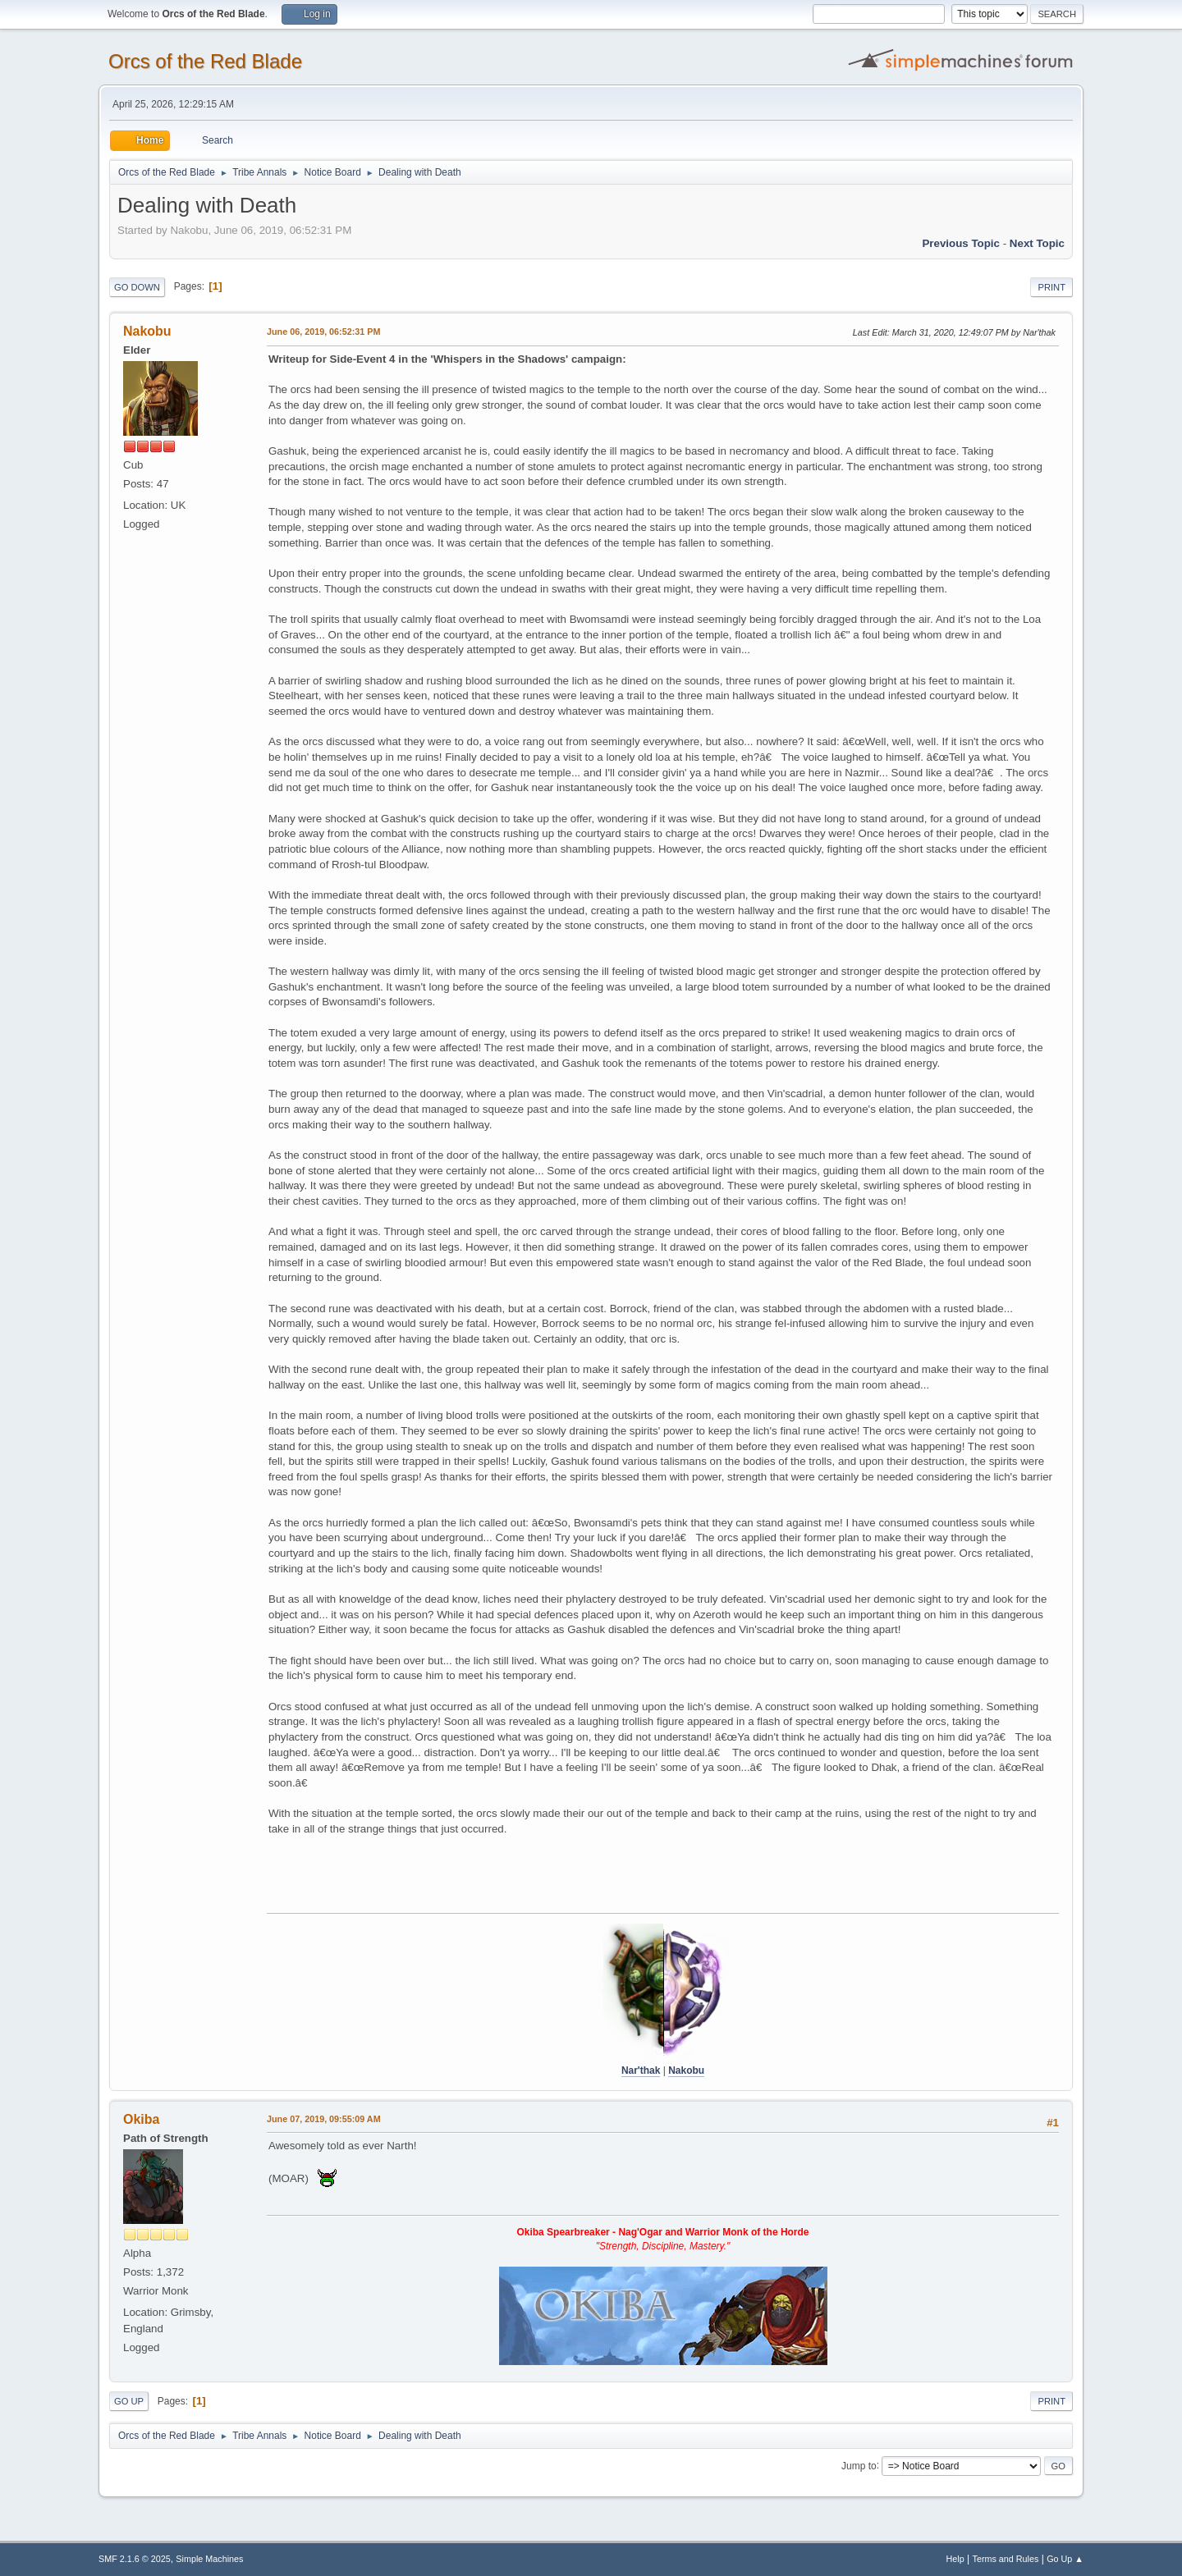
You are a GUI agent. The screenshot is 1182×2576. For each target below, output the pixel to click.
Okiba (141, 2119)
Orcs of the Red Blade (205, 61)
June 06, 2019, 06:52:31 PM (323, 331)
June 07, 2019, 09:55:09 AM (324, 2119)
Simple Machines (209, 2559)
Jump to (859, 2465)
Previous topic (961, 243)
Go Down (137, 287)
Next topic (1037, 243)
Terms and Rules (1006, 2559)
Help (955, 2559)
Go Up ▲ (1065, 2559)
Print (1051, 287)
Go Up (129, 2401)
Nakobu (147, 331)
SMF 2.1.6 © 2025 (134, 2559)
